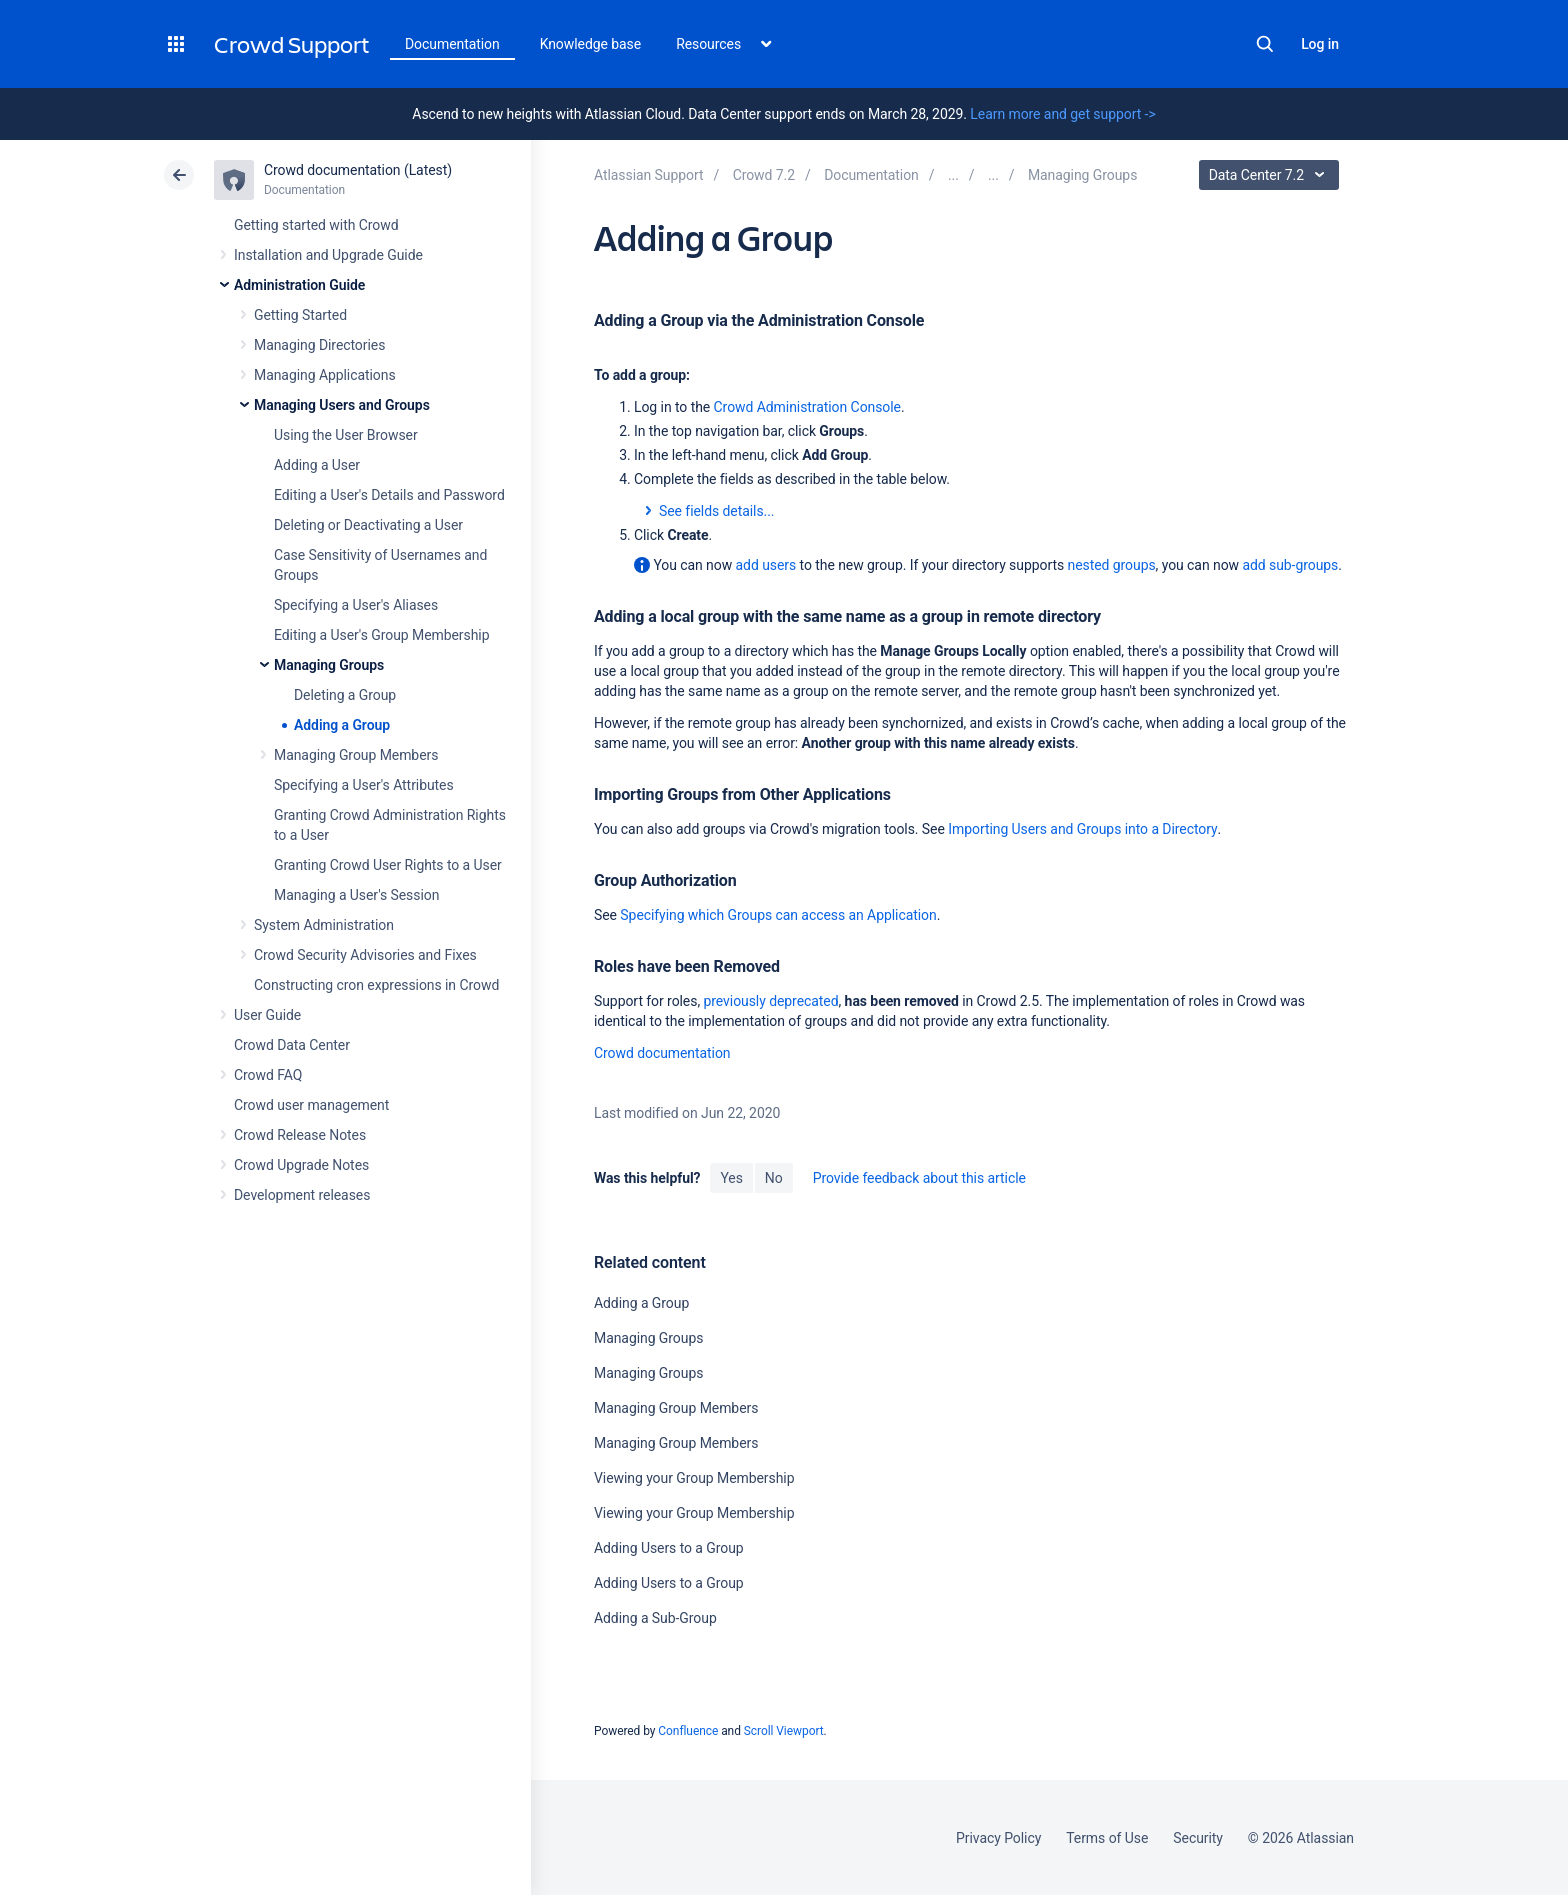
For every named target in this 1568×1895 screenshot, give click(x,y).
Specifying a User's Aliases (356, 605)
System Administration (324, 925)
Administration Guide (299, 285)
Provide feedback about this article (919, 1178)
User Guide (267, 1015)
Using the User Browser (346, 435)
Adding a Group (342, 725)
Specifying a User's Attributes (364, 785)
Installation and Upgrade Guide (328, 255)
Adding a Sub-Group (655, 1618)
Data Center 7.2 (1271, 175)
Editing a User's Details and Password (389, 495)
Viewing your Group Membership (694, 1478)
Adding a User (317, 465)
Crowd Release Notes (300, 1135)
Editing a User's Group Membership (381, 635)
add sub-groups (1290, 565)
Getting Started (300, 315)
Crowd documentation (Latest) (358, 170)
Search (1265, 44)
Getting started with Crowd (316, 225)
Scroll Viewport (784, 1731)
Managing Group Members (356, 755)
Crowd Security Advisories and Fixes (365, 955)
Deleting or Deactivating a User (368, 525)
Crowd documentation (662, 1053)
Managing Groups (329, 665)
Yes (731, 1178)
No (774, 1178)
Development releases (302, 1195)
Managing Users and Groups (342, 405)
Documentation (452, 44)
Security (1198, 1838)
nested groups (1112, 565)
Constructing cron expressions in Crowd (376, 985)
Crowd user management (311, 1105)
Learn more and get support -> (1062, 114)
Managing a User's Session (356, 895)
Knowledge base (591, 44)
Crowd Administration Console (807, 407)
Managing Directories (319, 345)
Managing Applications (325, 375)
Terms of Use (1107, 1838)
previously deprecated (770, 1001)
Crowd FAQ (268, 1075)
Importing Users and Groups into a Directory (1082, 829)
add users (766, 565)
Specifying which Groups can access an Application (778, 915)
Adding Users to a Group (669, 1548)
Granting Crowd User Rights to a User (388, 865)
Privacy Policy (998, 1838)
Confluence (688, 1731)
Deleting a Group (345, 695)
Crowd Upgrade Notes (301, 1165)
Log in (1320, 44)
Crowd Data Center (292, 1045)
